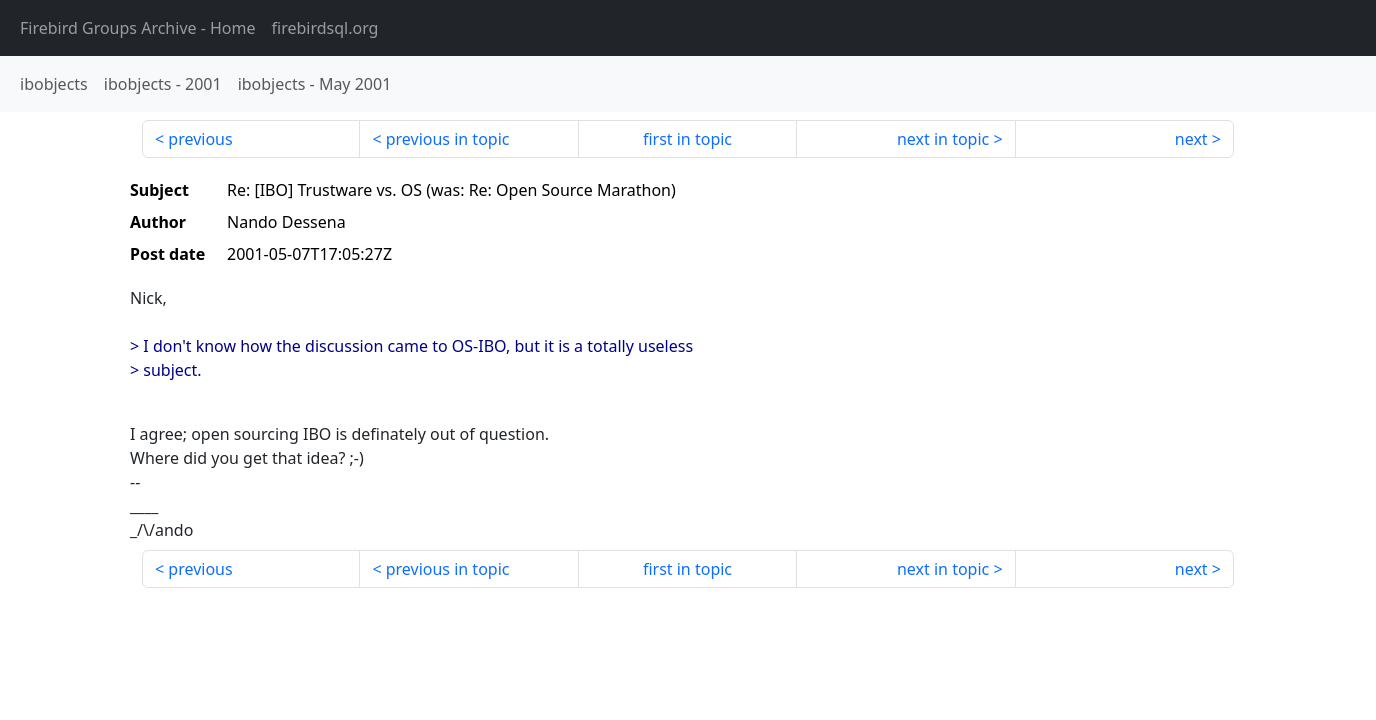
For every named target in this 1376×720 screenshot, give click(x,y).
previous (200, 139)
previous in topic (448, 139)
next (1191, 139)
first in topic (687, 139)
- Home (138, 28)
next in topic (943, 139)
